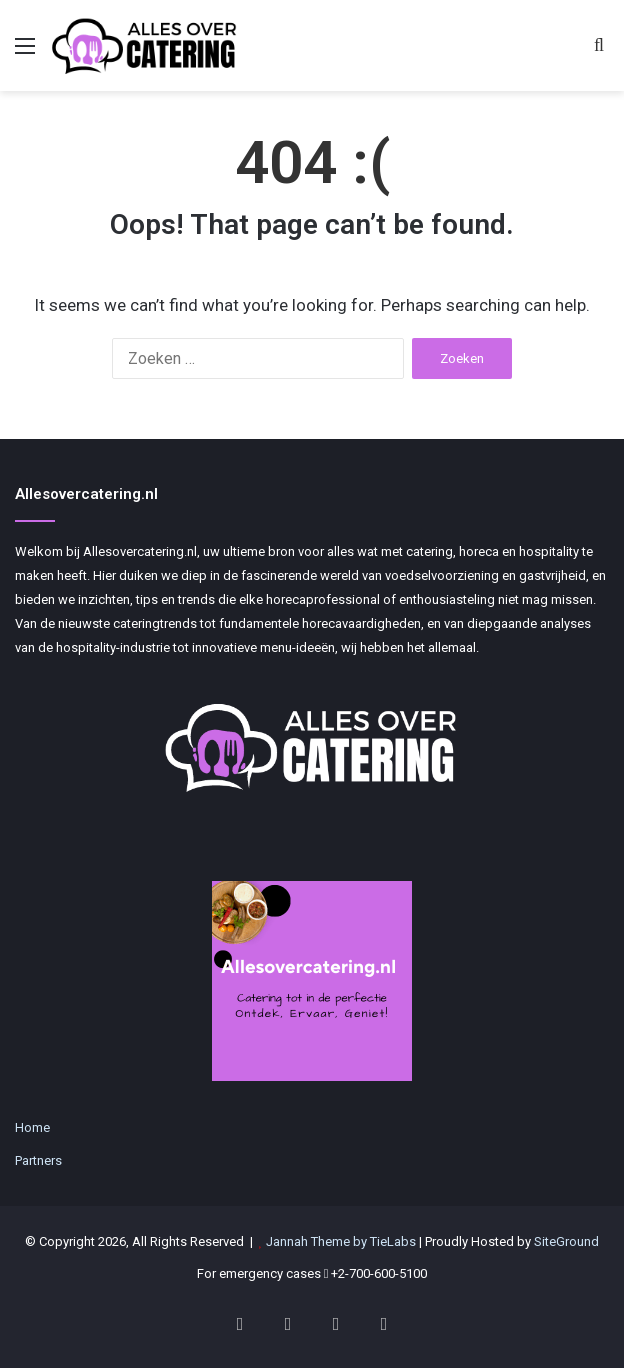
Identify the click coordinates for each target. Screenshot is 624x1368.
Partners (38, 1160)
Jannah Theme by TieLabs (341, 1241)
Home (32, 1127)
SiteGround (566, 1241)
